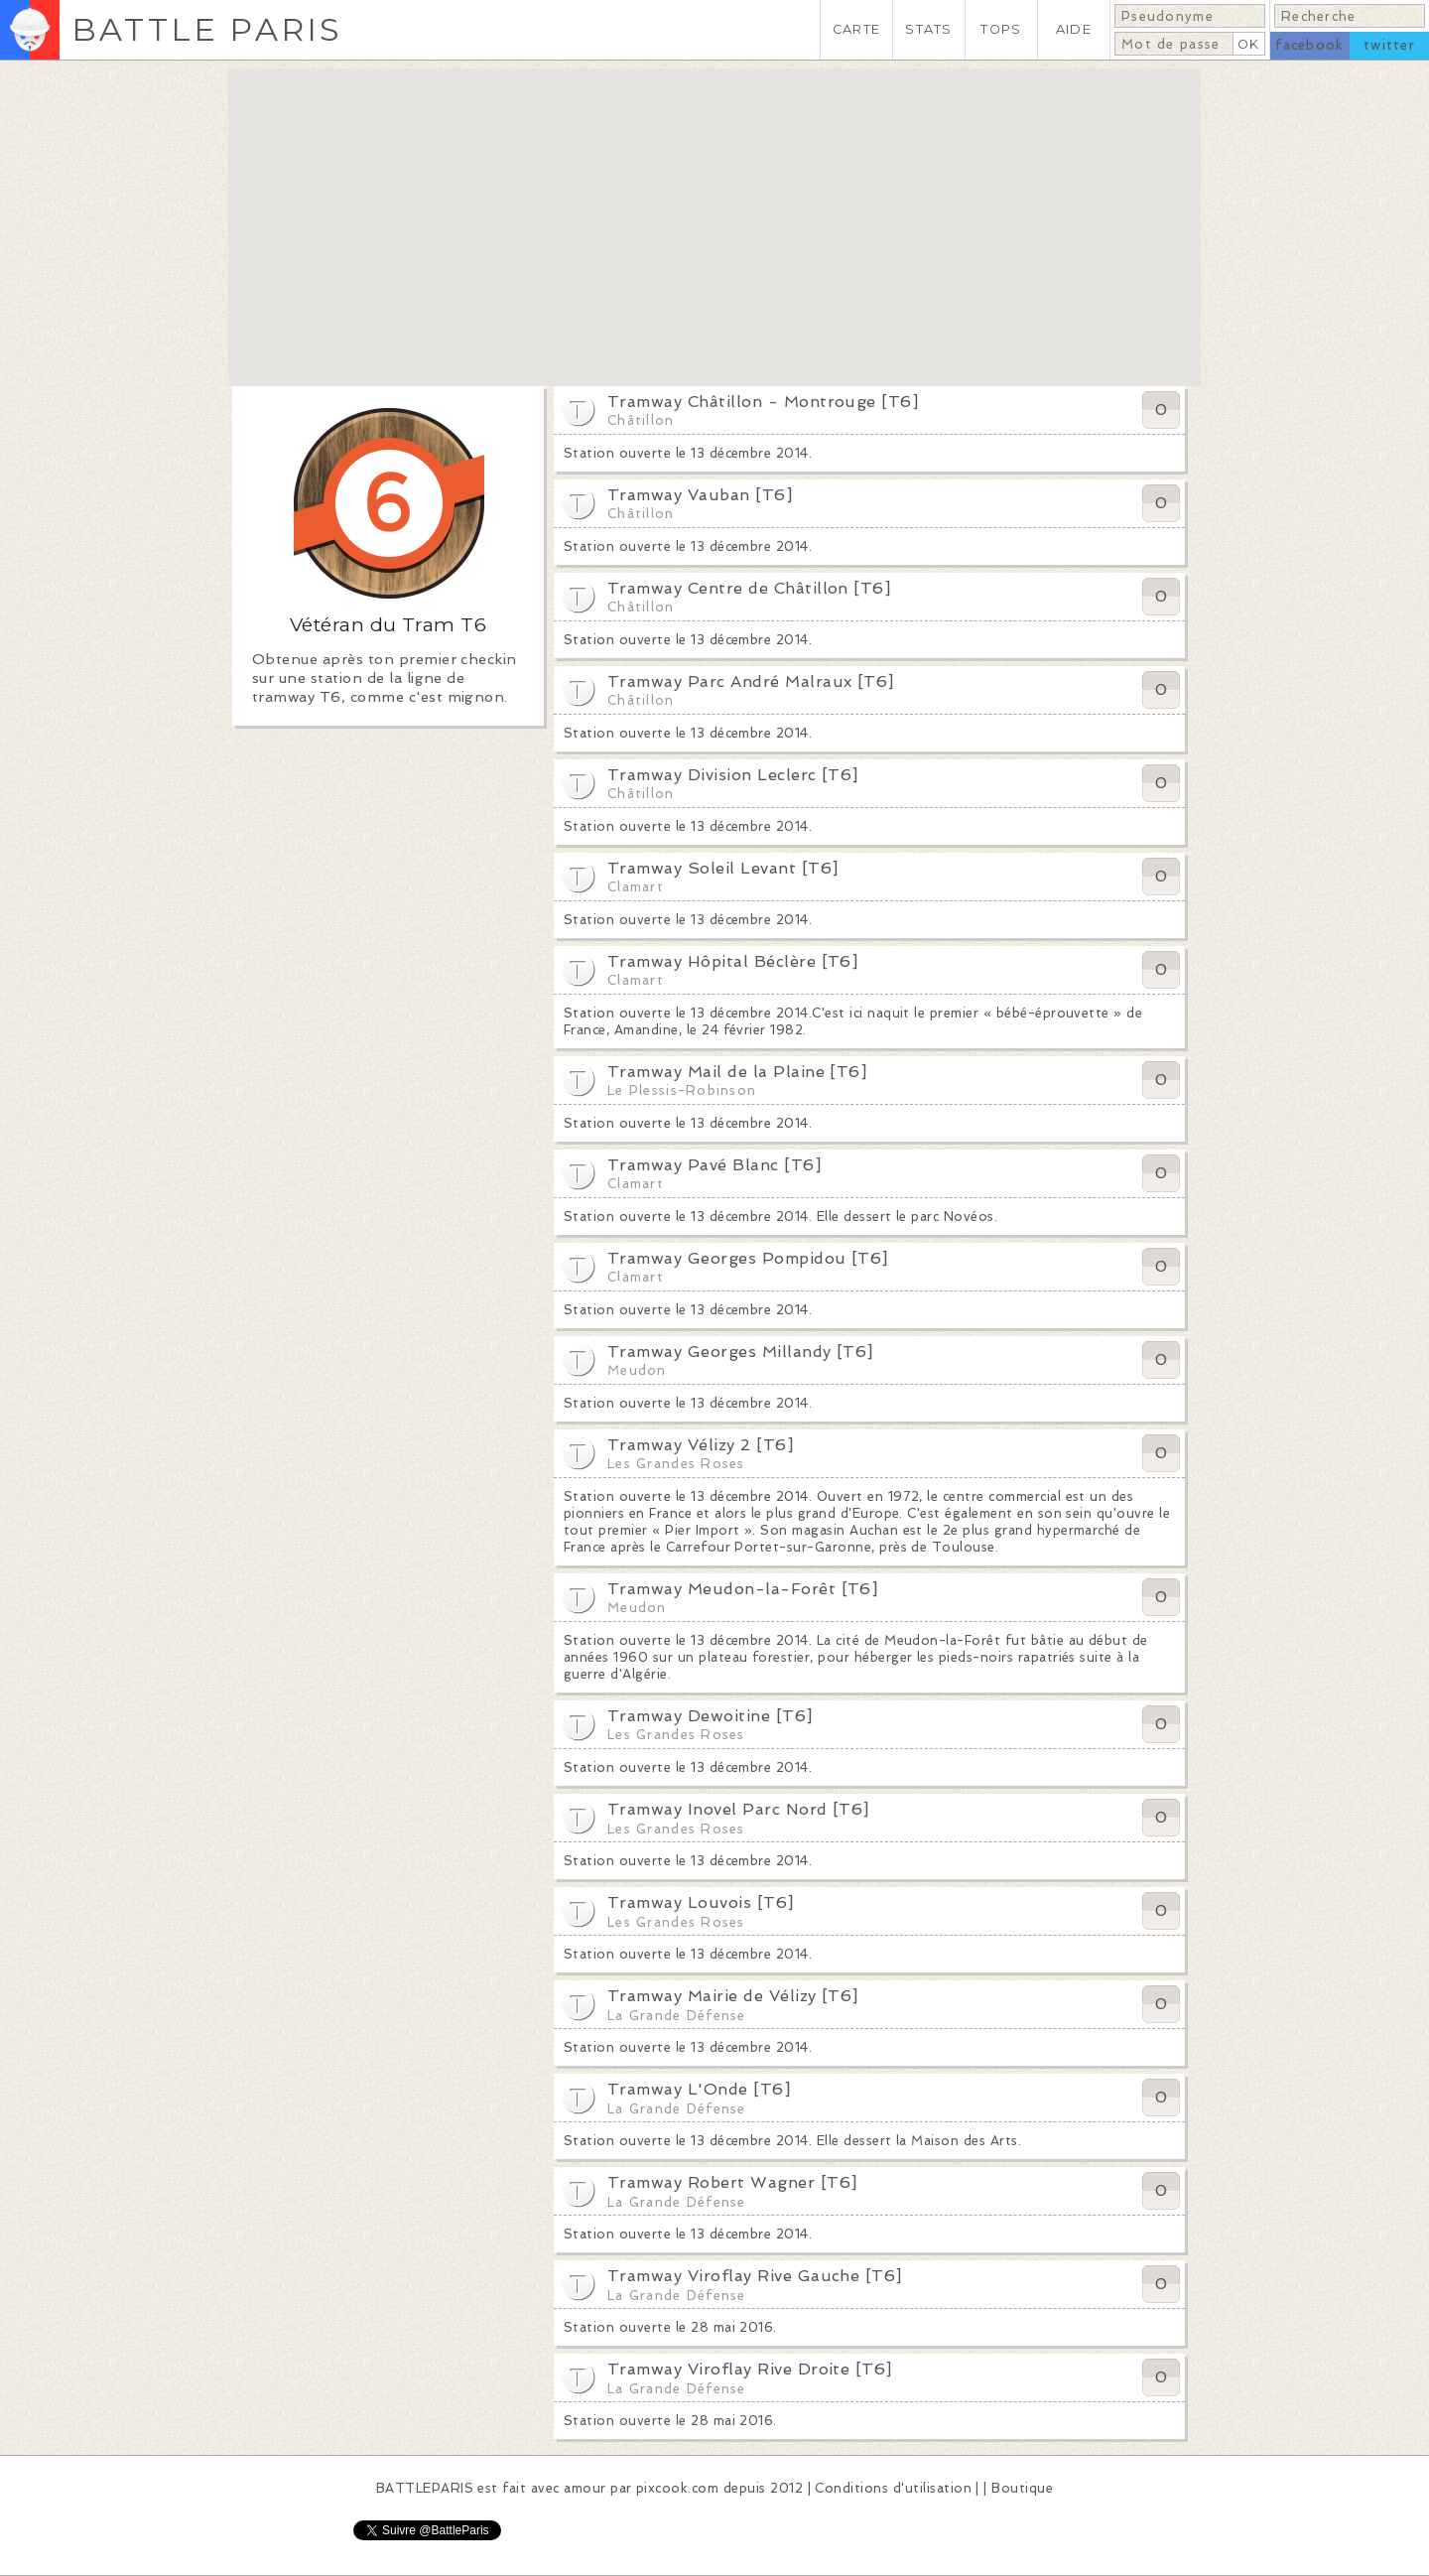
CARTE (856, 29)
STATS (928, 29)
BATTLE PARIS (206, 29)
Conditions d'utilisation (893, 2488)
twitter (1389, 45)
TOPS (1000, 29)
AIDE (1074, 29)
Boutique (1022, 2488)
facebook (1309, 45)
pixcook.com (677, 2488)
